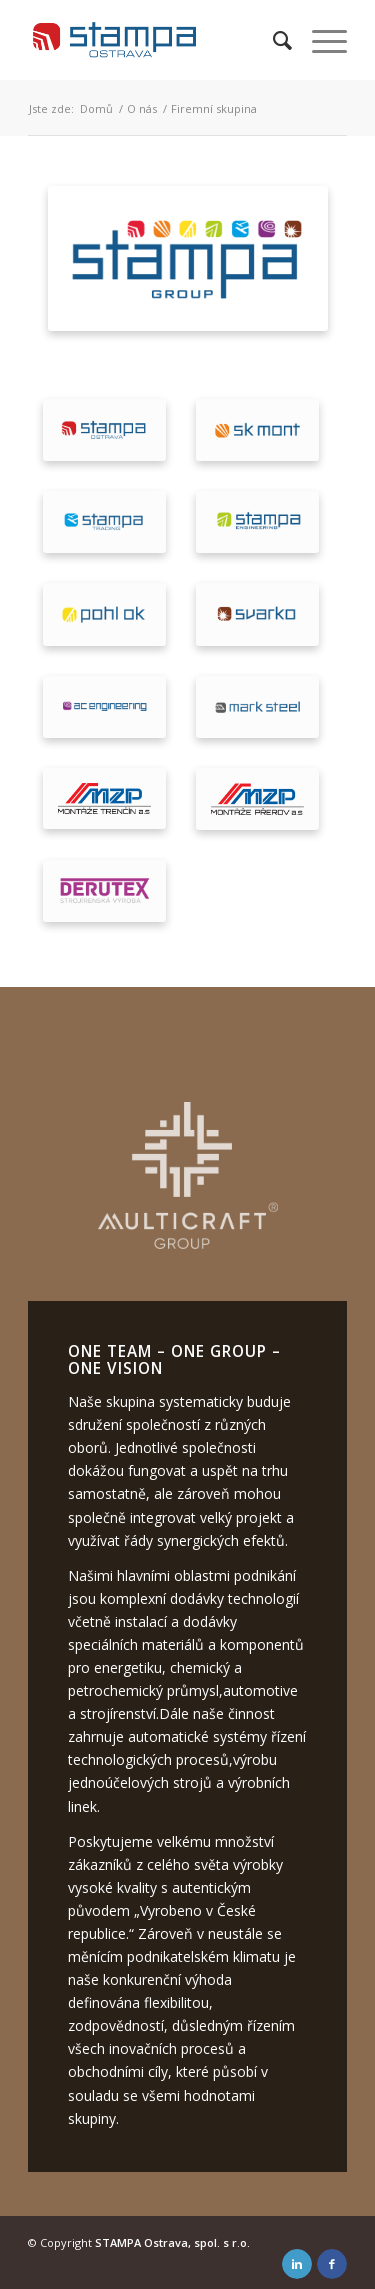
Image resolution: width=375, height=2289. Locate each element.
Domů (96, 108)
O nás (142, 108)
